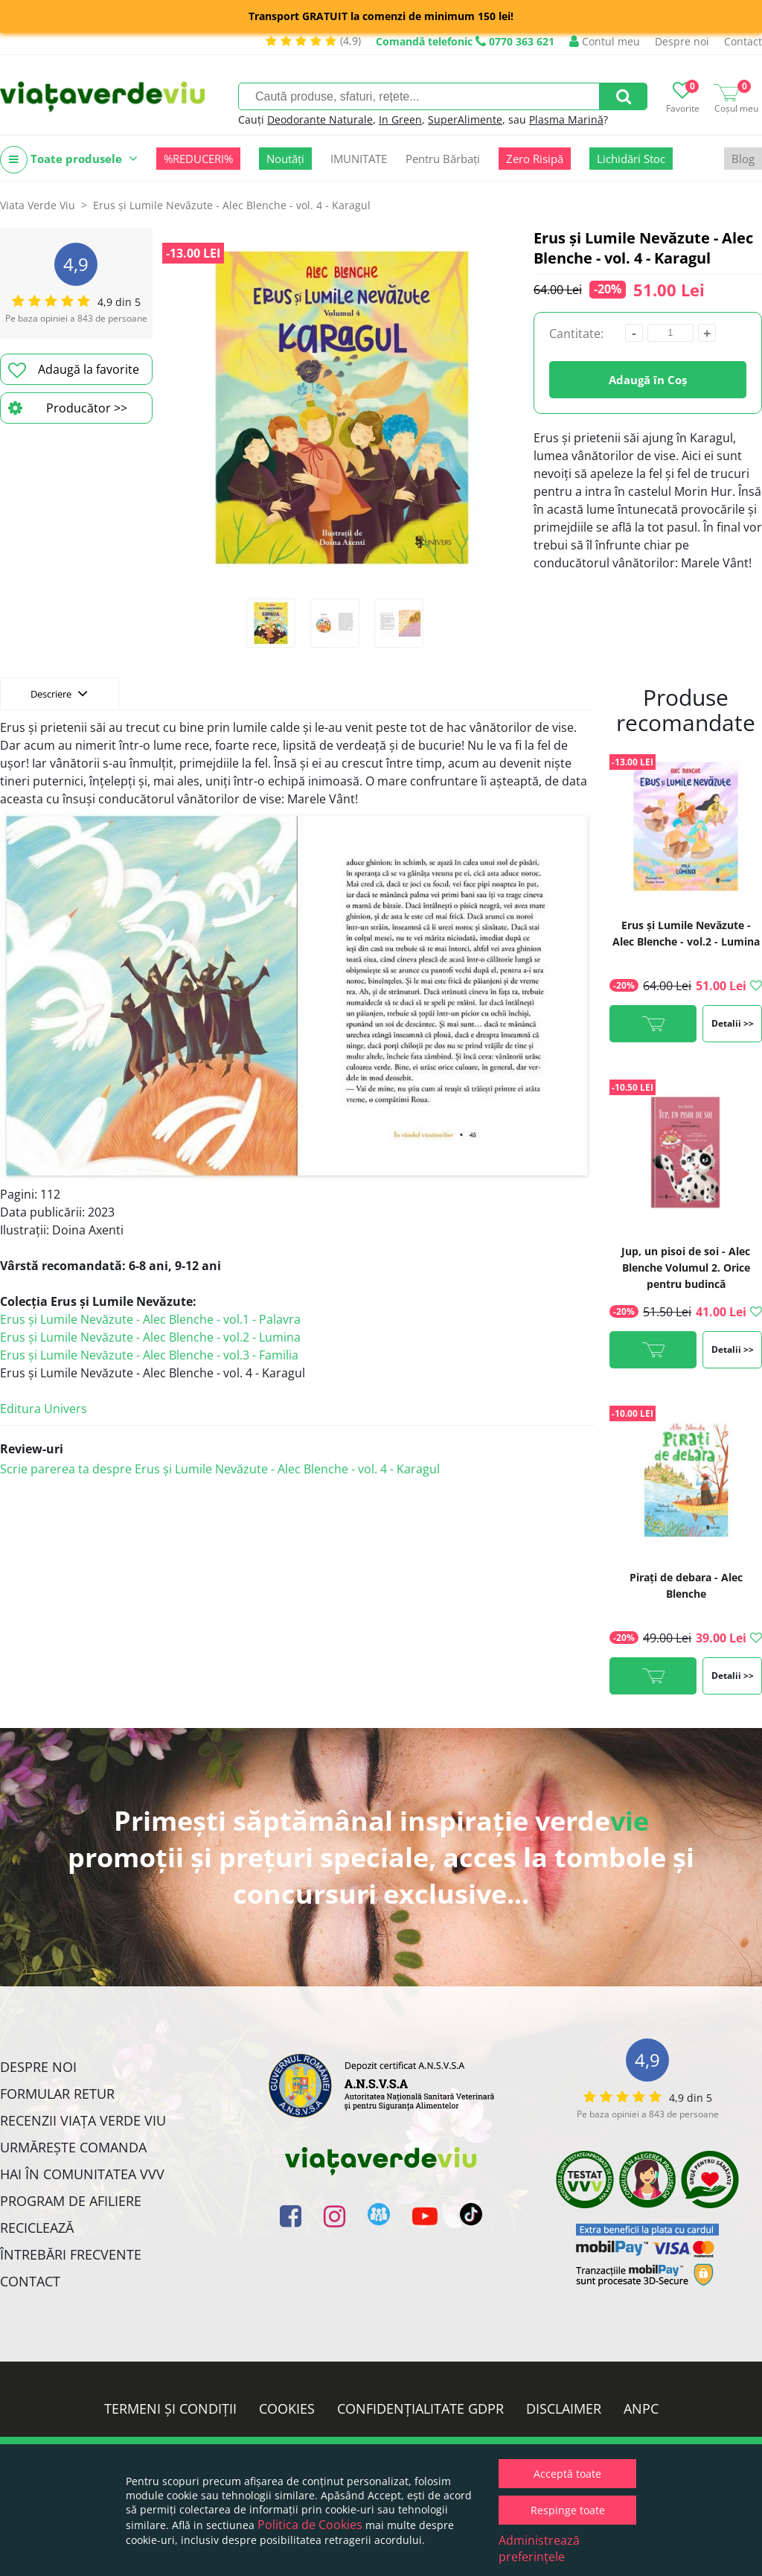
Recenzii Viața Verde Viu (83, 2120)
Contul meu (604, 41)
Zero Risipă (534, 158)
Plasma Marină (566, 119)
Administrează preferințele (539, 2548)
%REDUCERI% (198, 158)
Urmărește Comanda (73, 2147)
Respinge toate (568, 2510)
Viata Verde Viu (37, 205)
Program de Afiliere (70, 2201)
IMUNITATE (358, 158)
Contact (743, 41)
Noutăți (285, 158)
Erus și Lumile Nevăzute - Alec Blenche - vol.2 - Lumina (150, 1337)
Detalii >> (732, 1023)
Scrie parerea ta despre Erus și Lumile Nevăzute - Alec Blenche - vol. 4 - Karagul (220, 1469)
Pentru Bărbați (443, 158)
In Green (400, 119)
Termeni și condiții (170, 2408)
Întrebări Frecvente (70, 2254)
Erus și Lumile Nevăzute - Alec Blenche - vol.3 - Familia (149, 1355)
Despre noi (682, 41)
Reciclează (37, 2228)
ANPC (641, 2408)
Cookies (287, 2408)
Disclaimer (563, 2408)
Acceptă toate (567, 2474)
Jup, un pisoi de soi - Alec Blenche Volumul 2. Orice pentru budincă (685, 1267)
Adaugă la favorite (73, 370)
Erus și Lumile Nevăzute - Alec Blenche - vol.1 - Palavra (150, 1319)
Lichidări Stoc (631, 158)
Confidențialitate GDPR (420, 2408)
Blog (743, 158)
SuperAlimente (465, 119)
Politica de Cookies (309, 2524)
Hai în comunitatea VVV (82, 2174)
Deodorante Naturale (320, 119)
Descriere (59, 693)
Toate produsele (69, 159)
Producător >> (67, 408)
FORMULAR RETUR (57, 2093)
